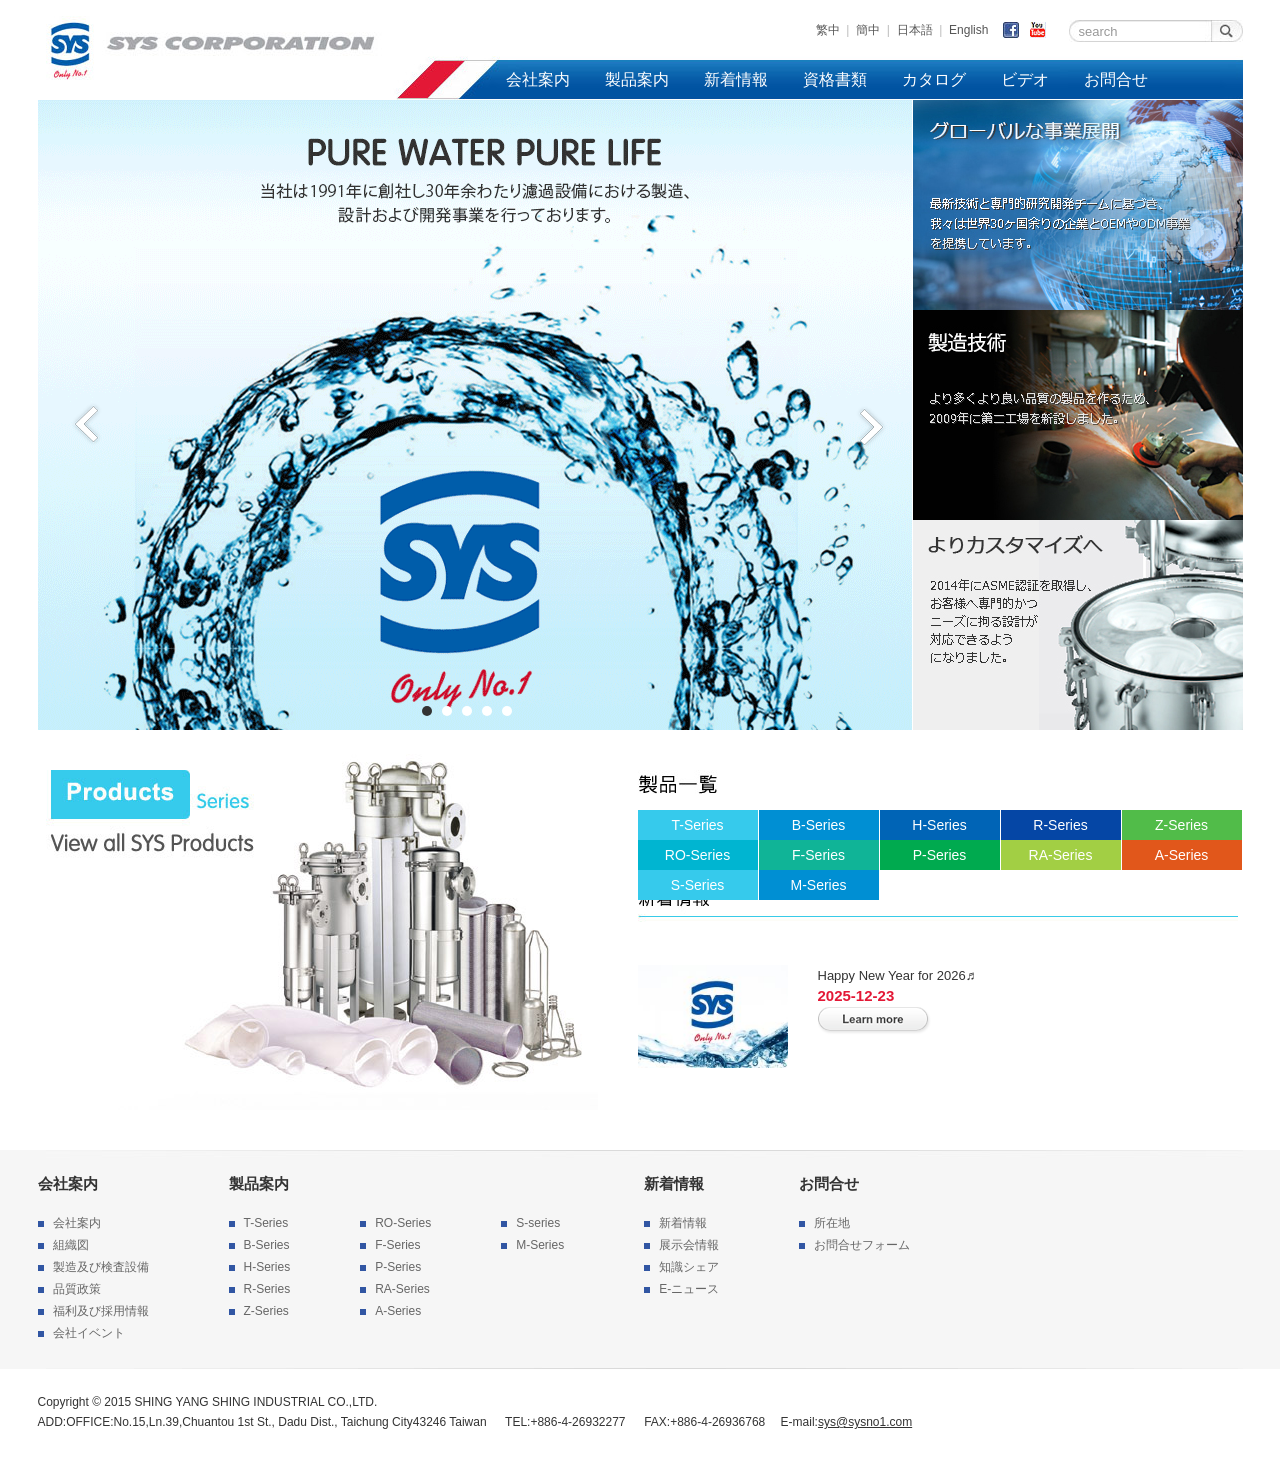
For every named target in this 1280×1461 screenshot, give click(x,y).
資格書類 (835, 79)
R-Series (1060, 825)
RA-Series (1061, 855)
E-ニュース (689, 1289)
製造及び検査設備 (101, 1267)
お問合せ (1116, 79)
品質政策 (77, 1289)
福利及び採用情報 (101, 1311)
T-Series (697, 825)
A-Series (1182, 855)
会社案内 (538, 79)
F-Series (818, 855)
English (968, 30)
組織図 (71, 1245)
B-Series (819, 825)
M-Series (818, 885)
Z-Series (1181, 825)
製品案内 (637, 79)
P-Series (940, 855)
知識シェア (689, 1267)
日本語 (915, 30)
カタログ (934, 79)
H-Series (939, 825)
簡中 (868, 30)
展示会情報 (689, 1245)
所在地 (832, 1223)
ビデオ (1025, 79)
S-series (538, 1223)
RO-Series (697, 855)
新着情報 (736, 79)
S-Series (698, 885)
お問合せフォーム (862, 1245)
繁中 (828, 30)
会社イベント (89, 1333)
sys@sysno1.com (865, 1422)
